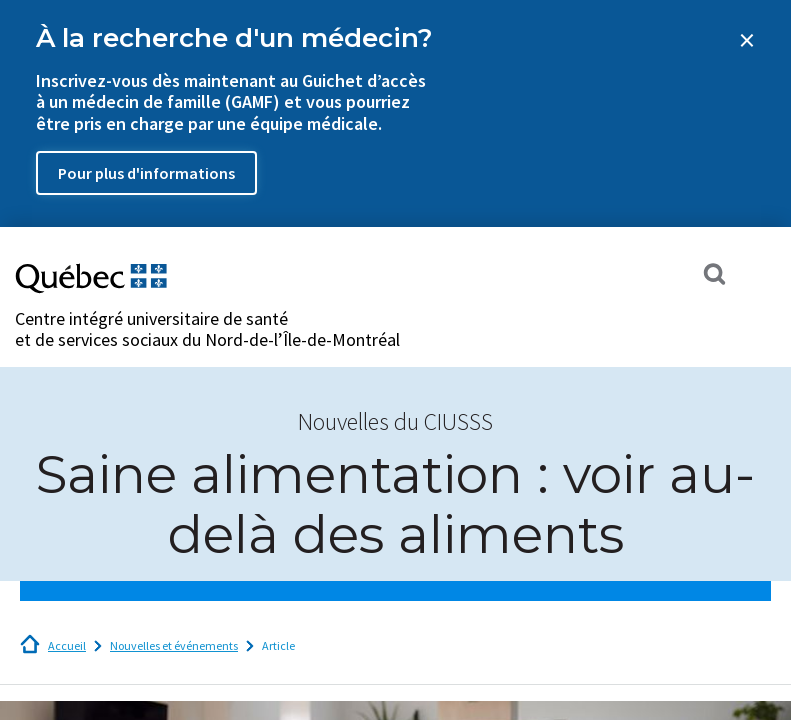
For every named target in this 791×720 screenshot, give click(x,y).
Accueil (67, 645)
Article (278, 645)
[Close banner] (747, 40)
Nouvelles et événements (174, 645)
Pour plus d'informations (146, 173)
